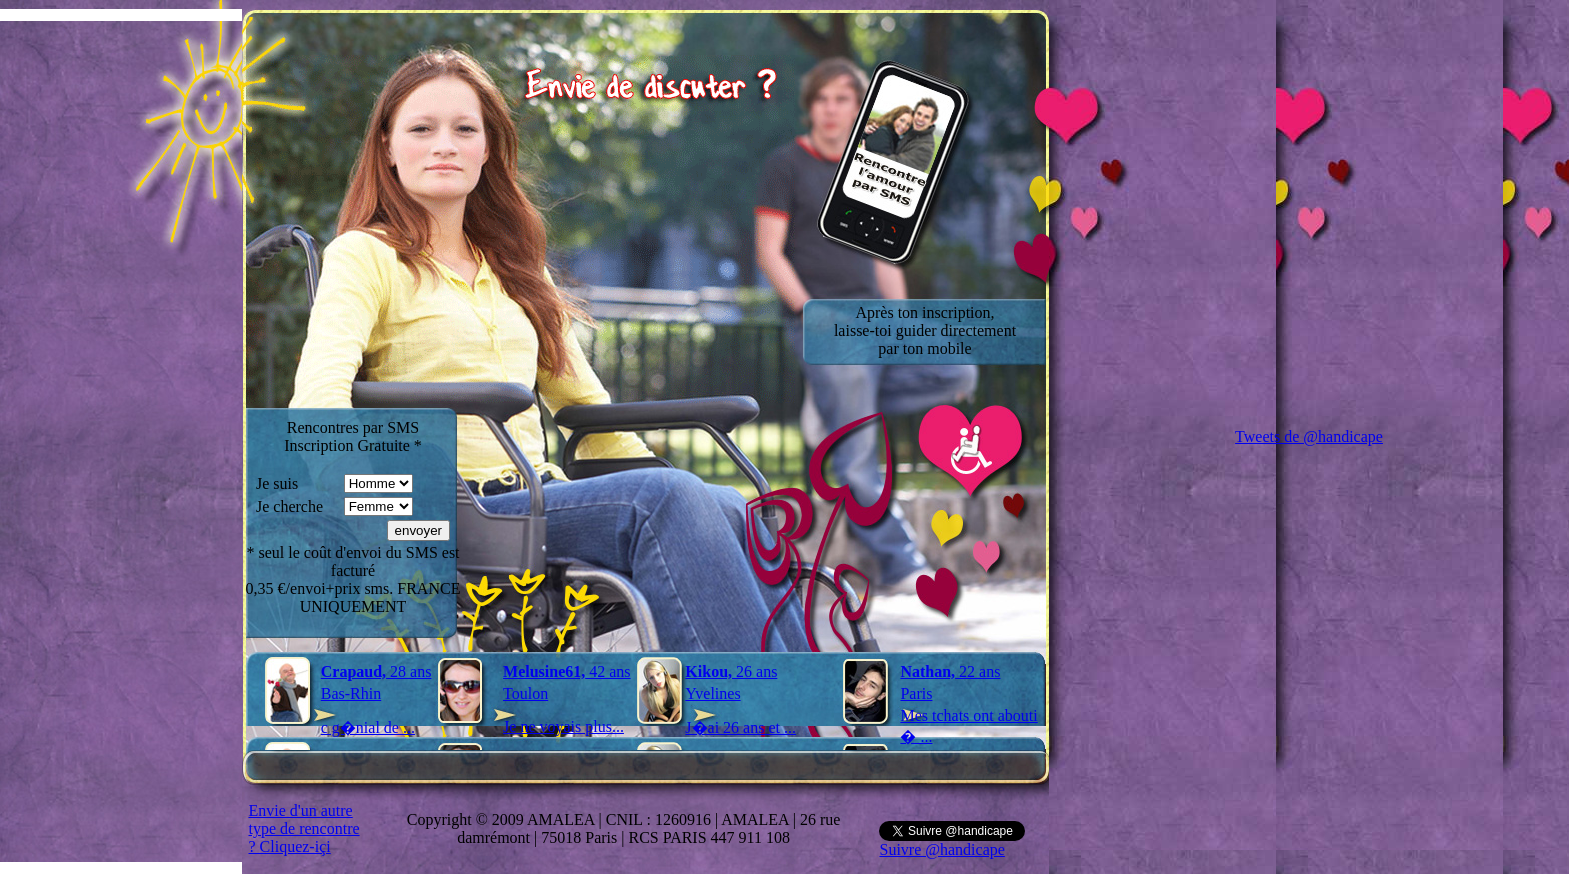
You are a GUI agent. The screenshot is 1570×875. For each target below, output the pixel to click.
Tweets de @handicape (1309, 436)
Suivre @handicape (941, 849)
